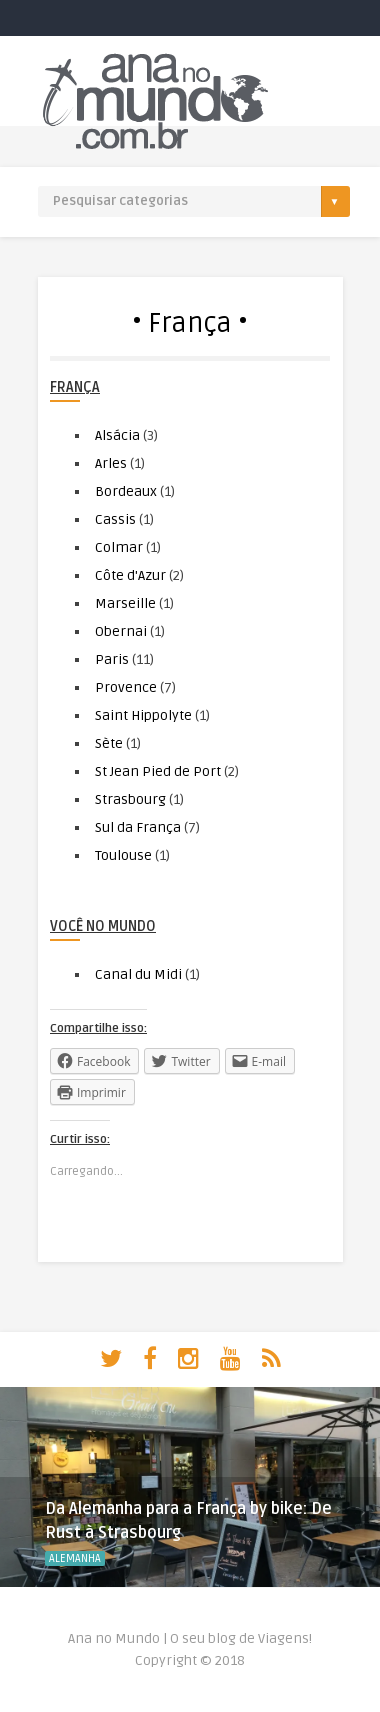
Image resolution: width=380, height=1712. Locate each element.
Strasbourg (130, 799)
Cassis (115, 519)
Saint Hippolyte (143, 715)
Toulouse (123, 855)
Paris (112, 659)
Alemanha (75, 1558)
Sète (109, 743)
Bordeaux (126, 491)
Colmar (119, 547)
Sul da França (138, 827)
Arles (111, 463)
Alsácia (117, 435)
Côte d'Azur (130, 575)
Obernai (121, 631)
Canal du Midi (138, 974)
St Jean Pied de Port (158, 771)
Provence (126, 687)
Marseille (125, 603)
